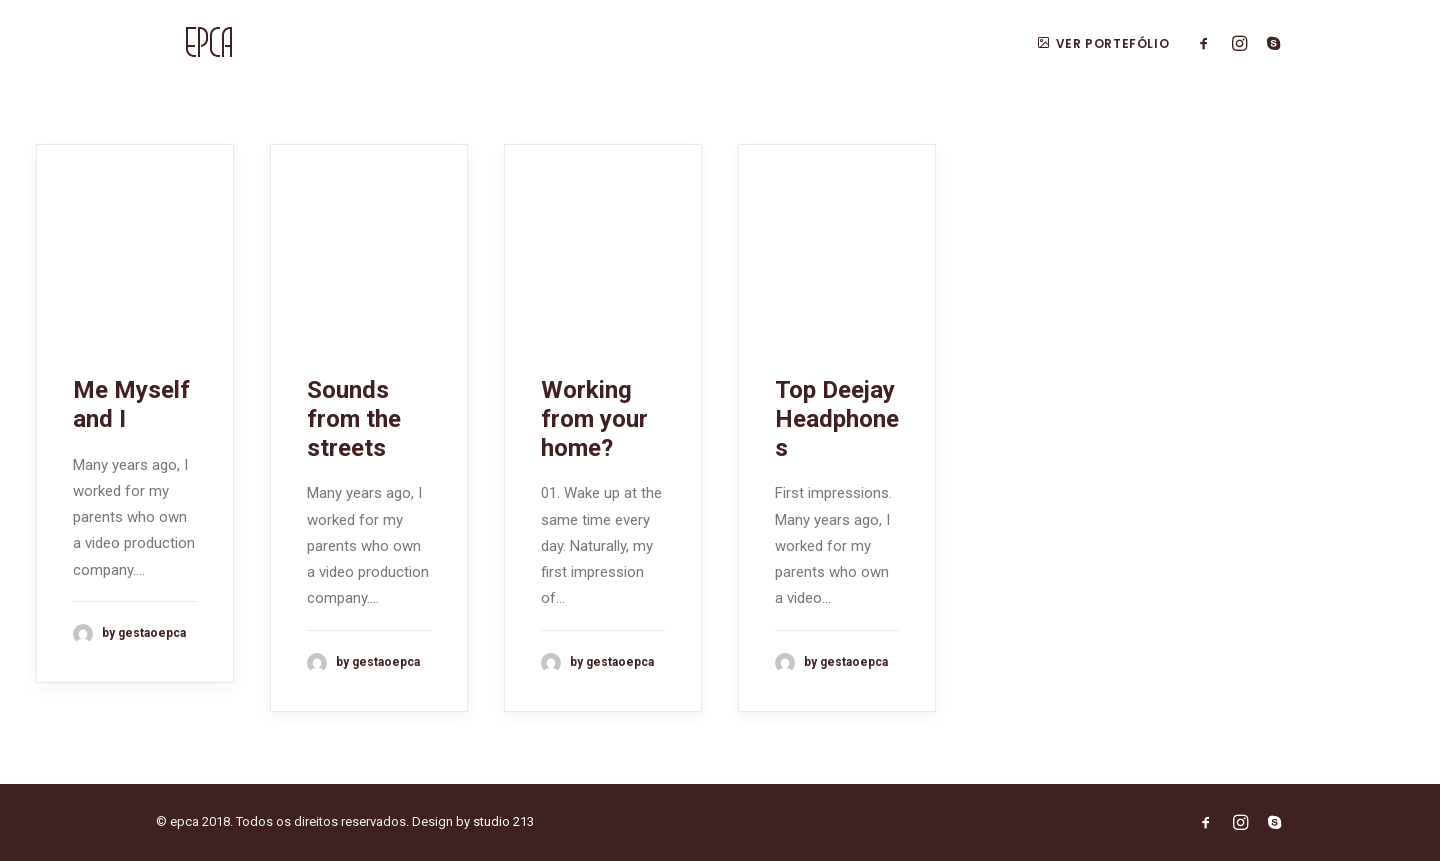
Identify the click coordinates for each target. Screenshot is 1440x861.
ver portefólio (1103, 43)
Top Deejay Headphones (837, 419)
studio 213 (503, 821)
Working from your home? (594, 419)
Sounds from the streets (354, 419)
